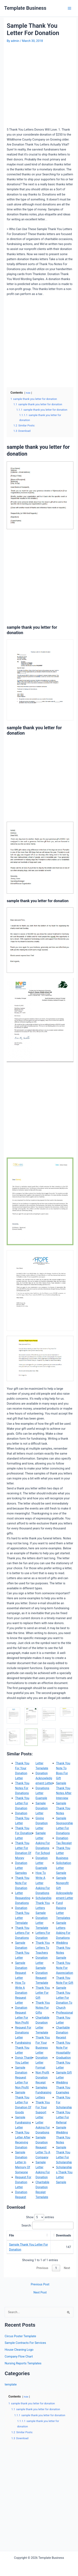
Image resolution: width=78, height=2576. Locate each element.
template (10, 2384)
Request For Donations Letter (23, 2032)
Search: (26, 2225)
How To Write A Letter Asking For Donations (43, 1883)
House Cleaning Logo (19, 2350)
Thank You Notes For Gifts (43, 2007)
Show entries (40, 2217)
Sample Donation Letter (42, 1808)
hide (28, 392)
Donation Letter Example (42, 1863)
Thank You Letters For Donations (22, 1933)
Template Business (25, 8)
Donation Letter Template (42, 1923)
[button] (47, 2235)
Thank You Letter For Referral (63, 2117)
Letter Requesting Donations (22, 1898)
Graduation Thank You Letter (63, 2062)
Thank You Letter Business (63, 1853)
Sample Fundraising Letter (23, 2122)
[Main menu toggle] (69, 8)
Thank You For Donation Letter (23, 1833)
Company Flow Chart (19, 2356)
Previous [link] (42, 2268)
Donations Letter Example (42, 1793)
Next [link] (67, 2268)
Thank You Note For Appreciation (64, 1968)
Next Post (40, 2292)
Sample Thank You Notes (63, 1808)
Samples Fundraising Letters (43, 2092)
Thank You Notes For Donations (22, 1788)
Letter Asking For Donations (43, 2127)
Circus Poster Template (20, 2336)
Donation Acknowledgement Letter (44, 1778)
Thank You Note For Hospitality (63, 2047)
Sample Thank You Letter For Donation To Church (64, 1997)
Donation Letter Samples (21, 1868)
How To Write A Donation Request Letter (21, 1992)
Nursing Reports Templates (23, 2363)
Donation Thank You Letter (22, 1818)
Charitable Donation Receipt (63, 2032)
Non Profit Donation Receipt (42, 2077)
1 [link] (56, 2268)
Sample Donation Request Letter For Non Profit (22, 2077)
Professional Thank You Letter (64, 2017)
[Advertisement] (39, 85)
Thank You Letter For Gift (43, 1993)
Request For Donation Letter (23, 2182)
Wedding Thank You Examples (63, 2087)
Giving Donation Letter (42, 1823)
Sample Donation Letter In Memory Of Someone (22, 2162)
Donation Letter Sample (42, 1962)
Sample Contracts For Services (25, 2343)
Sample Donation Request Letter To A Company (43, 2147)
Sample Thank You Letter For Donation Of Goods (23, 2102)
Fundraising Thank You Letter (23, 2047)
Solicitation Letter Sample (63, 1868)
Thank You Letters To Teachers (43, 1948)
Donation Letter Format (42, 2062)
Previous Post (40, 2284)
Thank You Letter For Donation (22, 1803)
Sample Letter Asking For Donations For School (43, 1843)
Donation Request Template (42, 1978)
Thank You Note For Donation (22, 1883)
